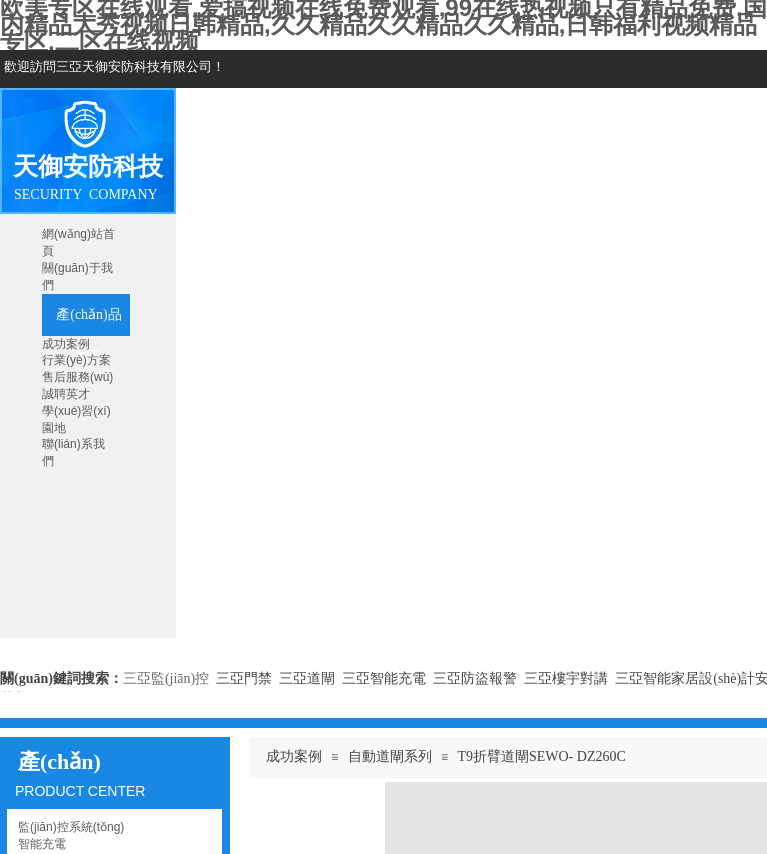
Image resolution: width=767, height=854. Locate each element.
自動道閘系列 (390, 756)
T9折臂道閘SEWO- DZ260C (541, 756)
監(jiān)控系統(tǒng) (71, 827)
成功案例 (294, 756)
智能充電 (42, 844)
